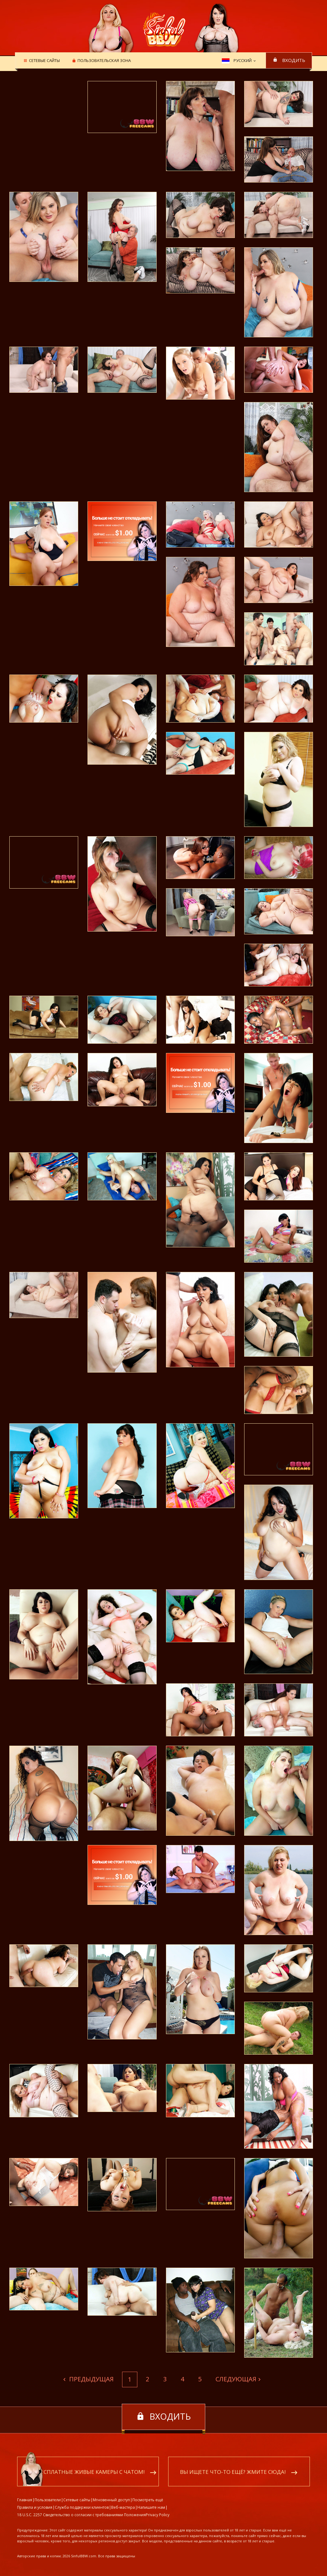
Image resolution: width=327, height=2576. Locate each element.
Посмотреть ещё (147, 2500)
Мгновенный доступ (111, 2500)
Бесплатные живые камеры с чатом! (91, 2472)
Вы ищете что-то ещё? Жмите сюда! (233, 2472)
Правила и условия (34, 2507)
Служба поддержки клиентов (82, 2507)
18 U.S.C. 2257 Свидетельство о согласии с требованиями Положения (81, 2515)
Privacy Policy (157, 2515)
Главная (24, 2500)
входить (293, 60)
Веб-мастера (123, 2507)
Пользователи (48, 2500)
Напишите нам (151, 2507)
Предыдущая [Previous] (91, 2379)
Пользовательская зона (103, 61)
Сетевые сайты (43, 61)
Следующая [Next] (236, 2379)
